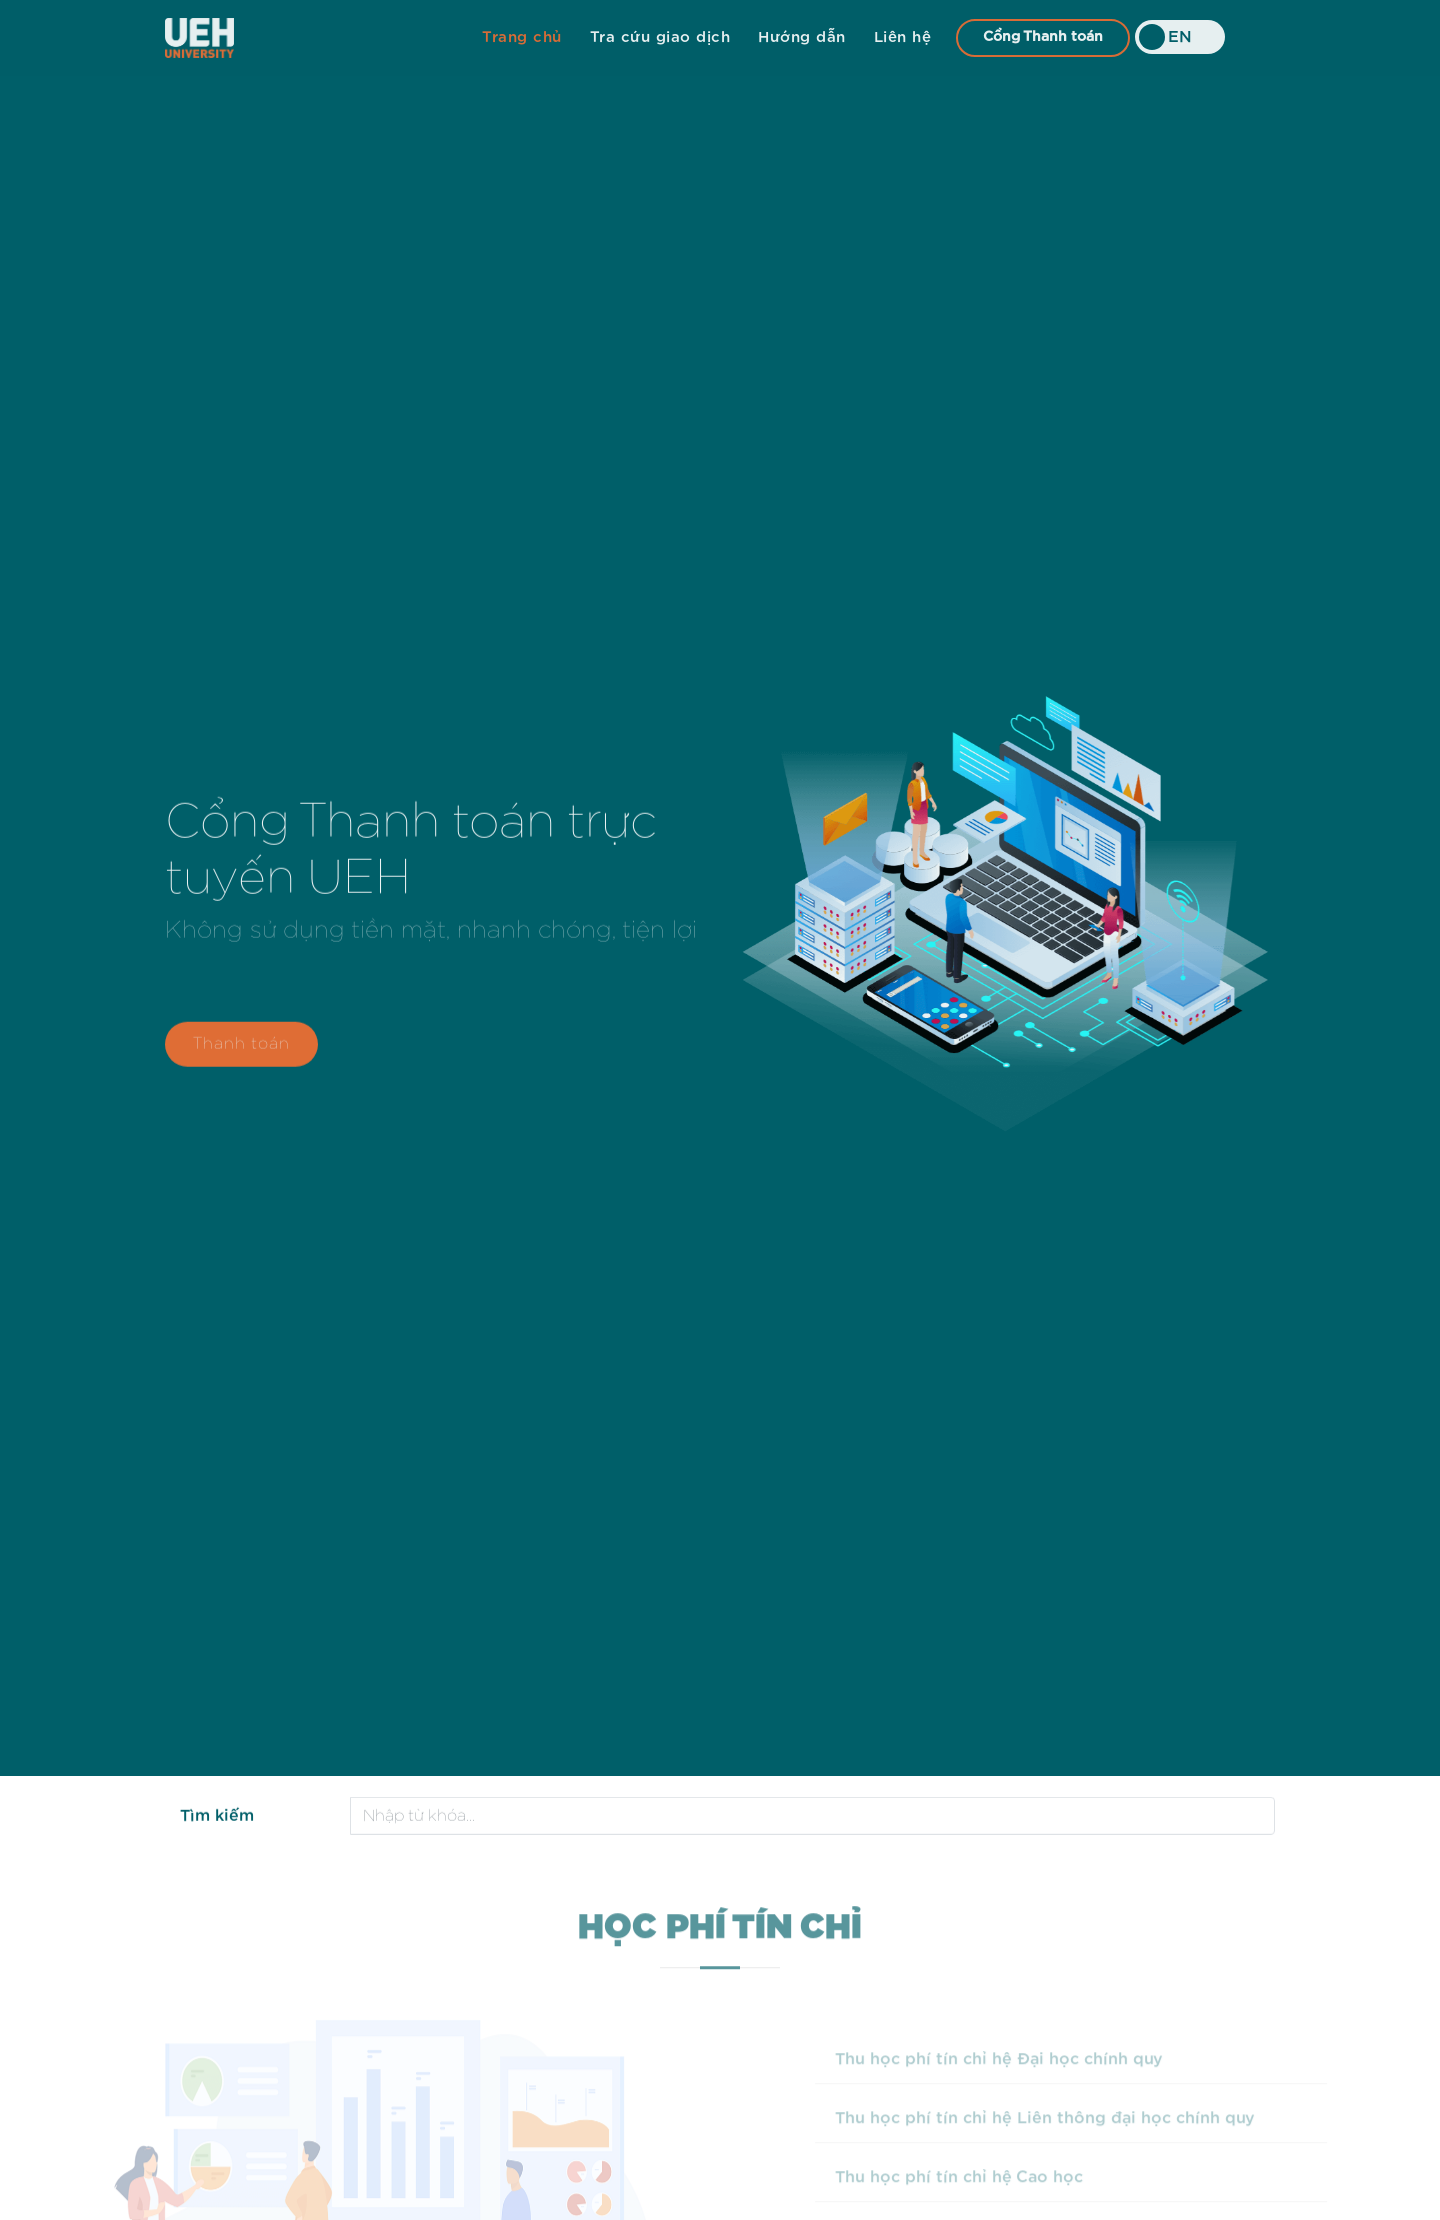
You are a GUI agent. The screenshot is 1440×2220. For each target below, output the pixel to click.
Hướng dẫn (802, 37)
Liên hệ (903, 37)
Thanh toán (241, 1051)
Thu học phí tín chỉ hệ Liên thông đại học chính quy (1071, 2139)
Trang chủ (522, 37)
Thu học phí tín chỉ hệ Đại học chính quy (1025, 2080)
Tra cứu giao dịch (660, 37)
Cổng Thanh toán (1043, 37)
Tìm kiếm (217, 1818)
